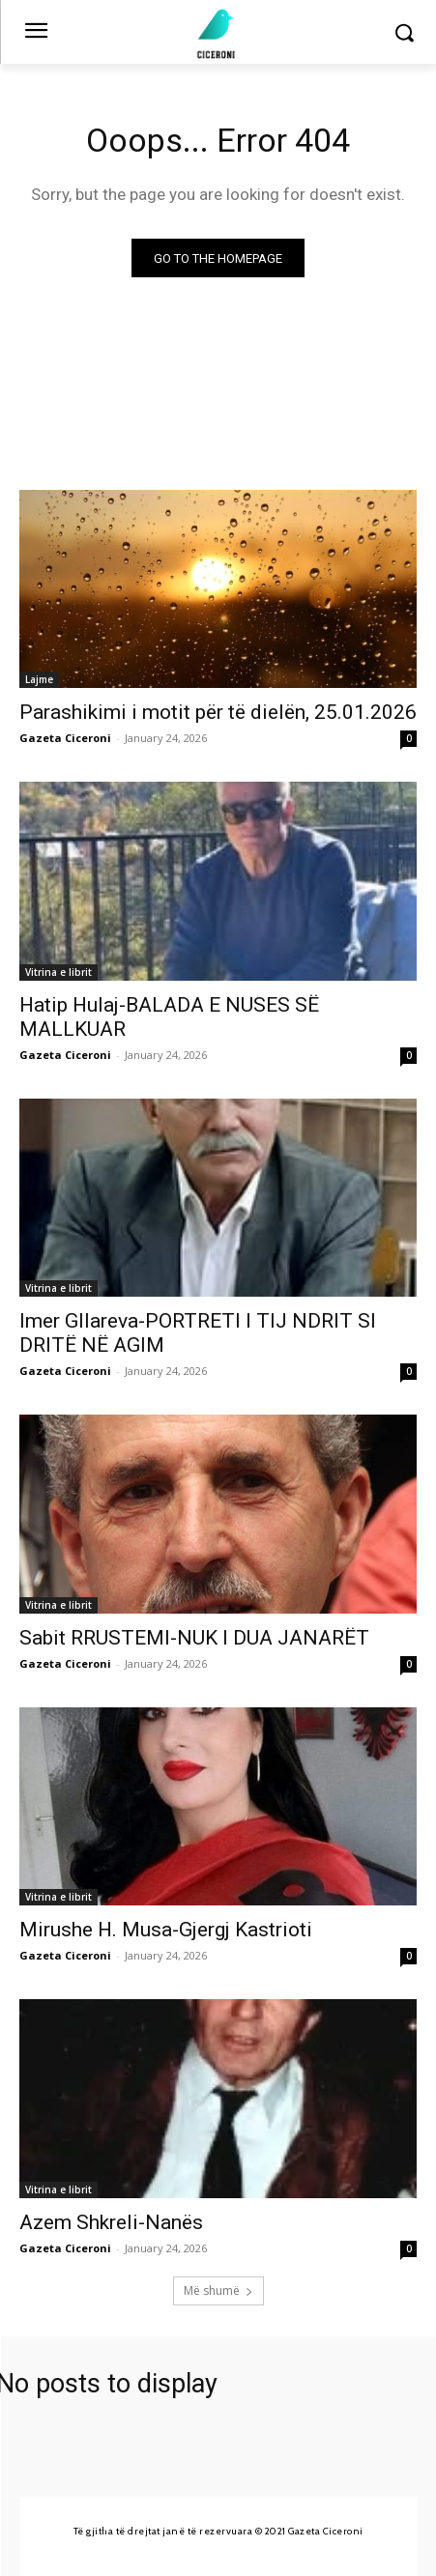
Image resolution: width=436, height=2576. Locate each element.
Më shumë (218, 2290)
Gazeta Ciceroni (65, 737)
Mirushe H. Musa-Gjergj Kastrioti (165, 1929)
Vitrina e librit (58, 972)
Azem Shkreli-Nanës (111, 2222)
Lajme (39, 679)
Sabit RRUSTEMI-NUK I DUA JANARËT (194, 1637)
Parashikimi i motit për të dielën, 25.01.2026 (218, 712)
